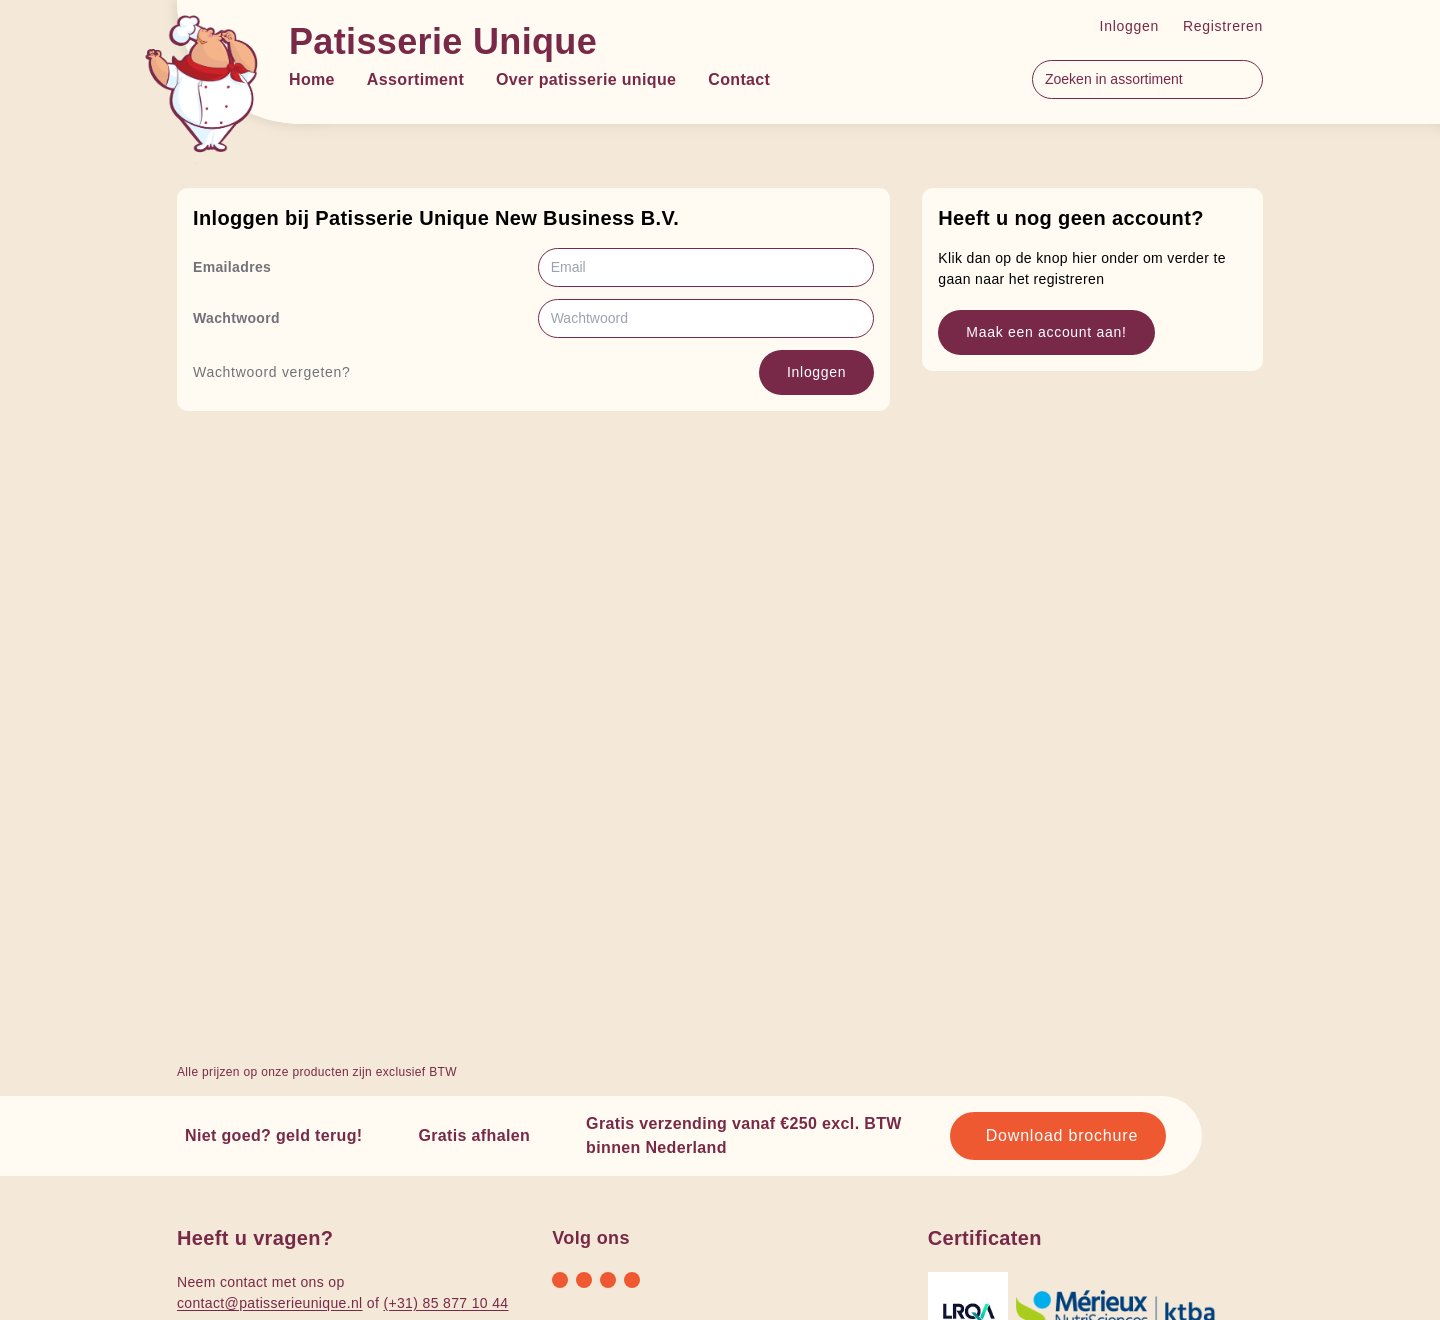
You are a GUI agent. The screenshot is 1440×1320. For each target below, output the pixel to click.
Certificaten (985, 1238)
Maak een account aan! (1046, 332)
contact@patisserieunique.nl (270, 1303)
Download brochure (1062, 1135)
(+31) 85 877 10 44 (445, 1303)
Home (312, 79)
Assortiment (415, 79)
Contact (739, 79)
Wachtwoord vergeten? (271, 372)
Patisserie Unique (443, 42)
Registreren (1223, 26)
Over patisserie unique (586, 79)
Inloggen (1129, 26)
